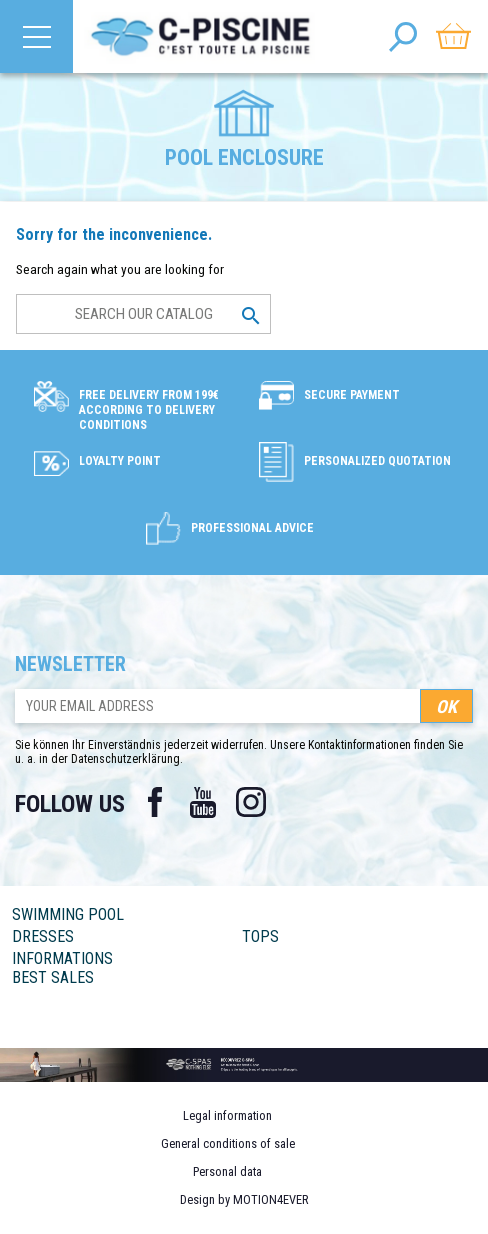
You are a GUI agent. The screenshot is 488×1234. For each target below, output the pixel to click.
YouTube (203, 802)
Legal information (227, 1115)
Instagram (251, 802)
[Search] (143, 314)
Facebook (155, 802)
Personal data (227, 1171)
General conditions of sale (228, 1143)
